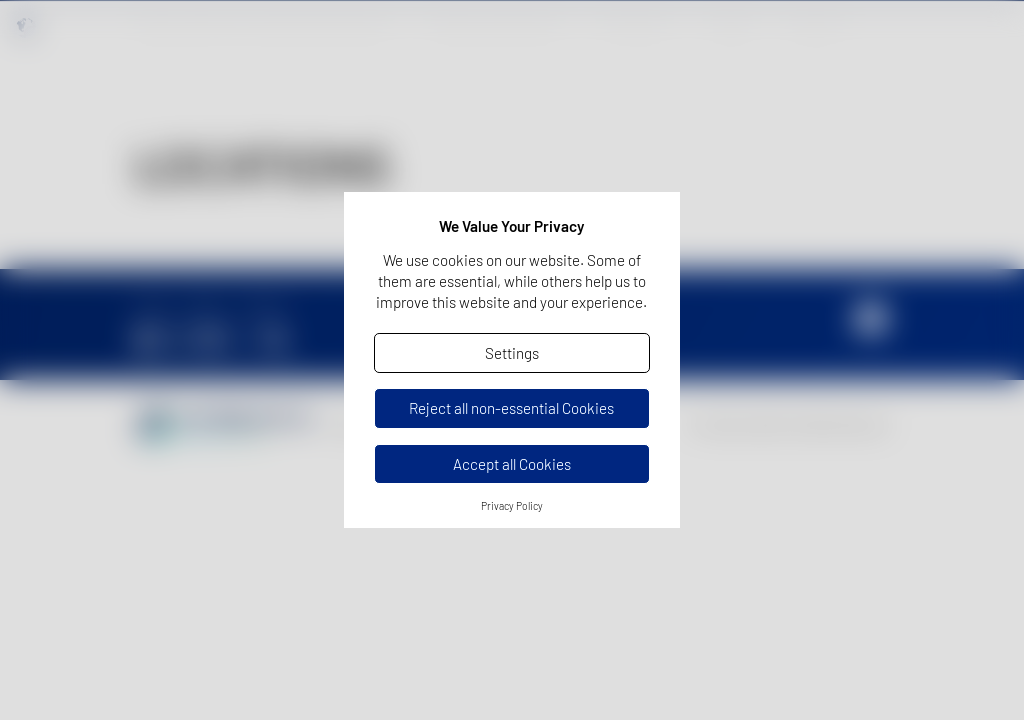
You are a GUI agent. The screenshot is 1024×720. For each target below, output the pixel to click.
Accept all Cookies (512, 464)
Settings (512, 353)
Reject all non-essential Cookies (511, 408)
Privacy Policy (512, 506)
